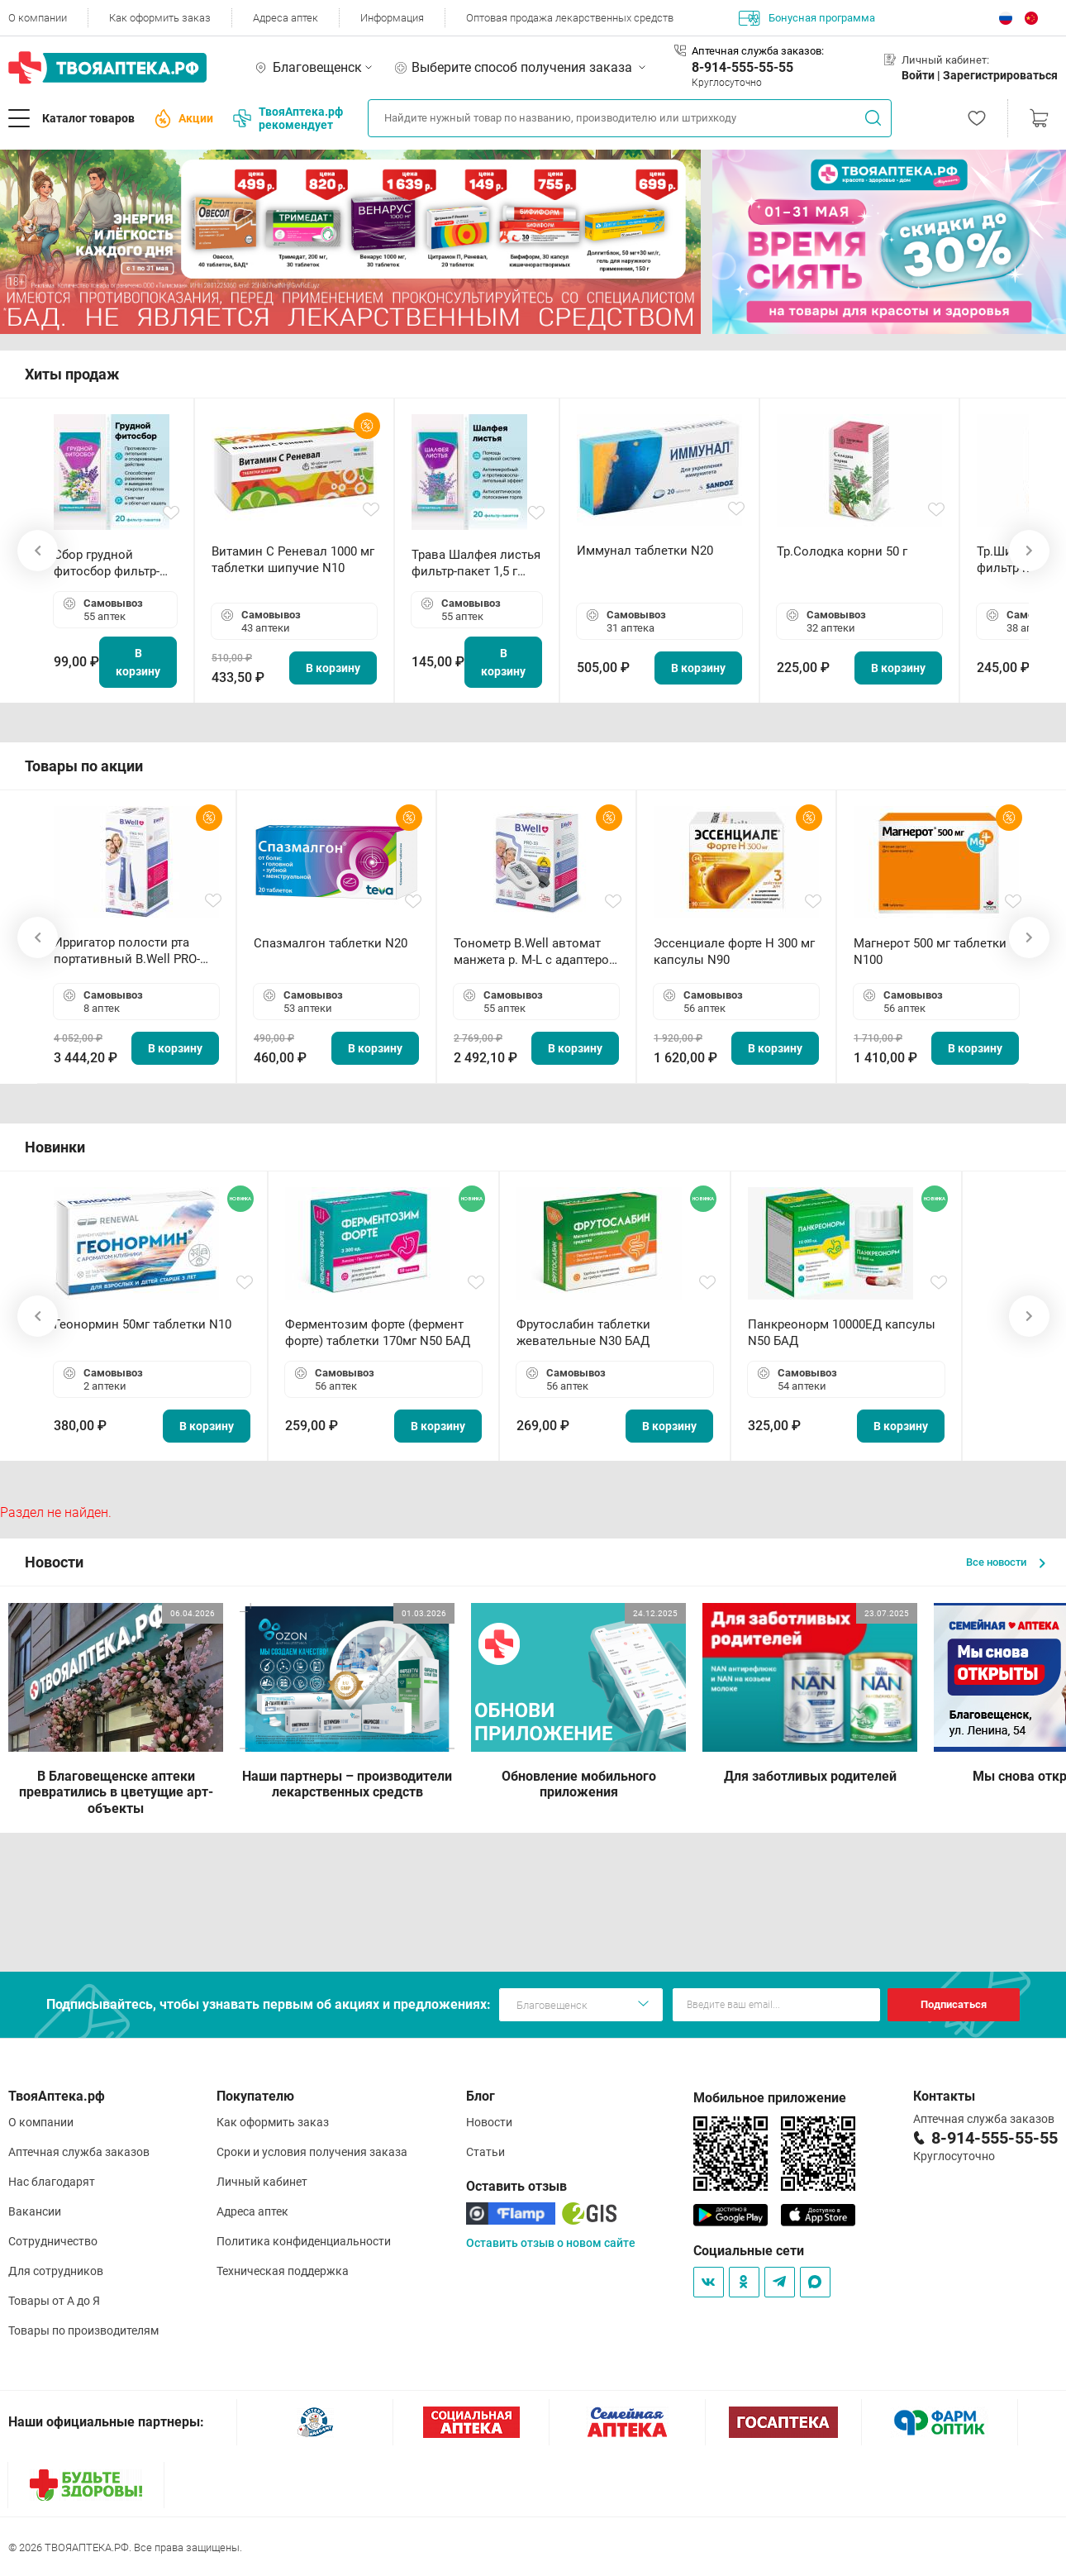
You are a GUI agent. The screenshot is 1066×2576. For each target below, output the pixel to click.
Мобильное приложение (769, 2098)
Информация (392, 18)
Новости (489, 2122)
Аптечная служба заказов (79, 2152)
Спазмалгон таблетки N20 (330, 943)
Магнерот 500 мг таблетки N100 (930, 951)
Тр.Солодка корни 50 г (842, 551)
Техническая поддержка (283, 2271)
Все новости (1005, 1562)
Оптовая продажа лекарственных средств (569, 18)
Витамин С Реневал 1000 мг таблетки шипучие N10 (293, 559)
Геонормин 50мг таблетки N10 (142, 1324)
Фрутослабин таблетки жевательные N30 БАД (583, 1332)
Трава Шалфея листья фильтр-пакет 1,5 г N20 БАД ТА (476, 563)
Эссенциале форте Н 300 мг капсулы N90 (734, 951)
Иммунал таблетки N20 (645, 550)
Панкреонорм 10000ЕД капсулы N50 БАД (841, 1332)
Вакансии (34, 2211)
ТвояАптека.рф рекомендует (288, 118)
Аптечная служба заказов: (758, 51)
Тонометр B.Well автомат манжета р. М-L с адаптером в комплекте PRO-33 (536, 952)
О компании (37, 18)
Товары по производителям (83, 2330)
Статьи (485, 2152)
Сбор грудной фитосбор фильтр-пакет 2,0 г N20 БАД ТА (111, 563)
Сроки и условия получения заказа (312, 2152)
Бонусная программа (807, 18)
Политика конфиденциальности (304, 2241)
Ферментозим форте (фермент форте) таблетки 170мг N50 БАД (377, 1332)
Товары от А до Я (54, 2300)
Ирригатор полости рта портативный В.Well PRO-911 (127, 951)
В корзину (138, 662)
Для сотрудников (55, 2271)
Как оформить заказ (160, 18)
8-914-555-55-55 (742, 67)
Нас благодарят (51, 2181)
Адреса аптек (285, 18)
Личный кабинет (262, 2181)
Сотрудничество (53, 2241)
